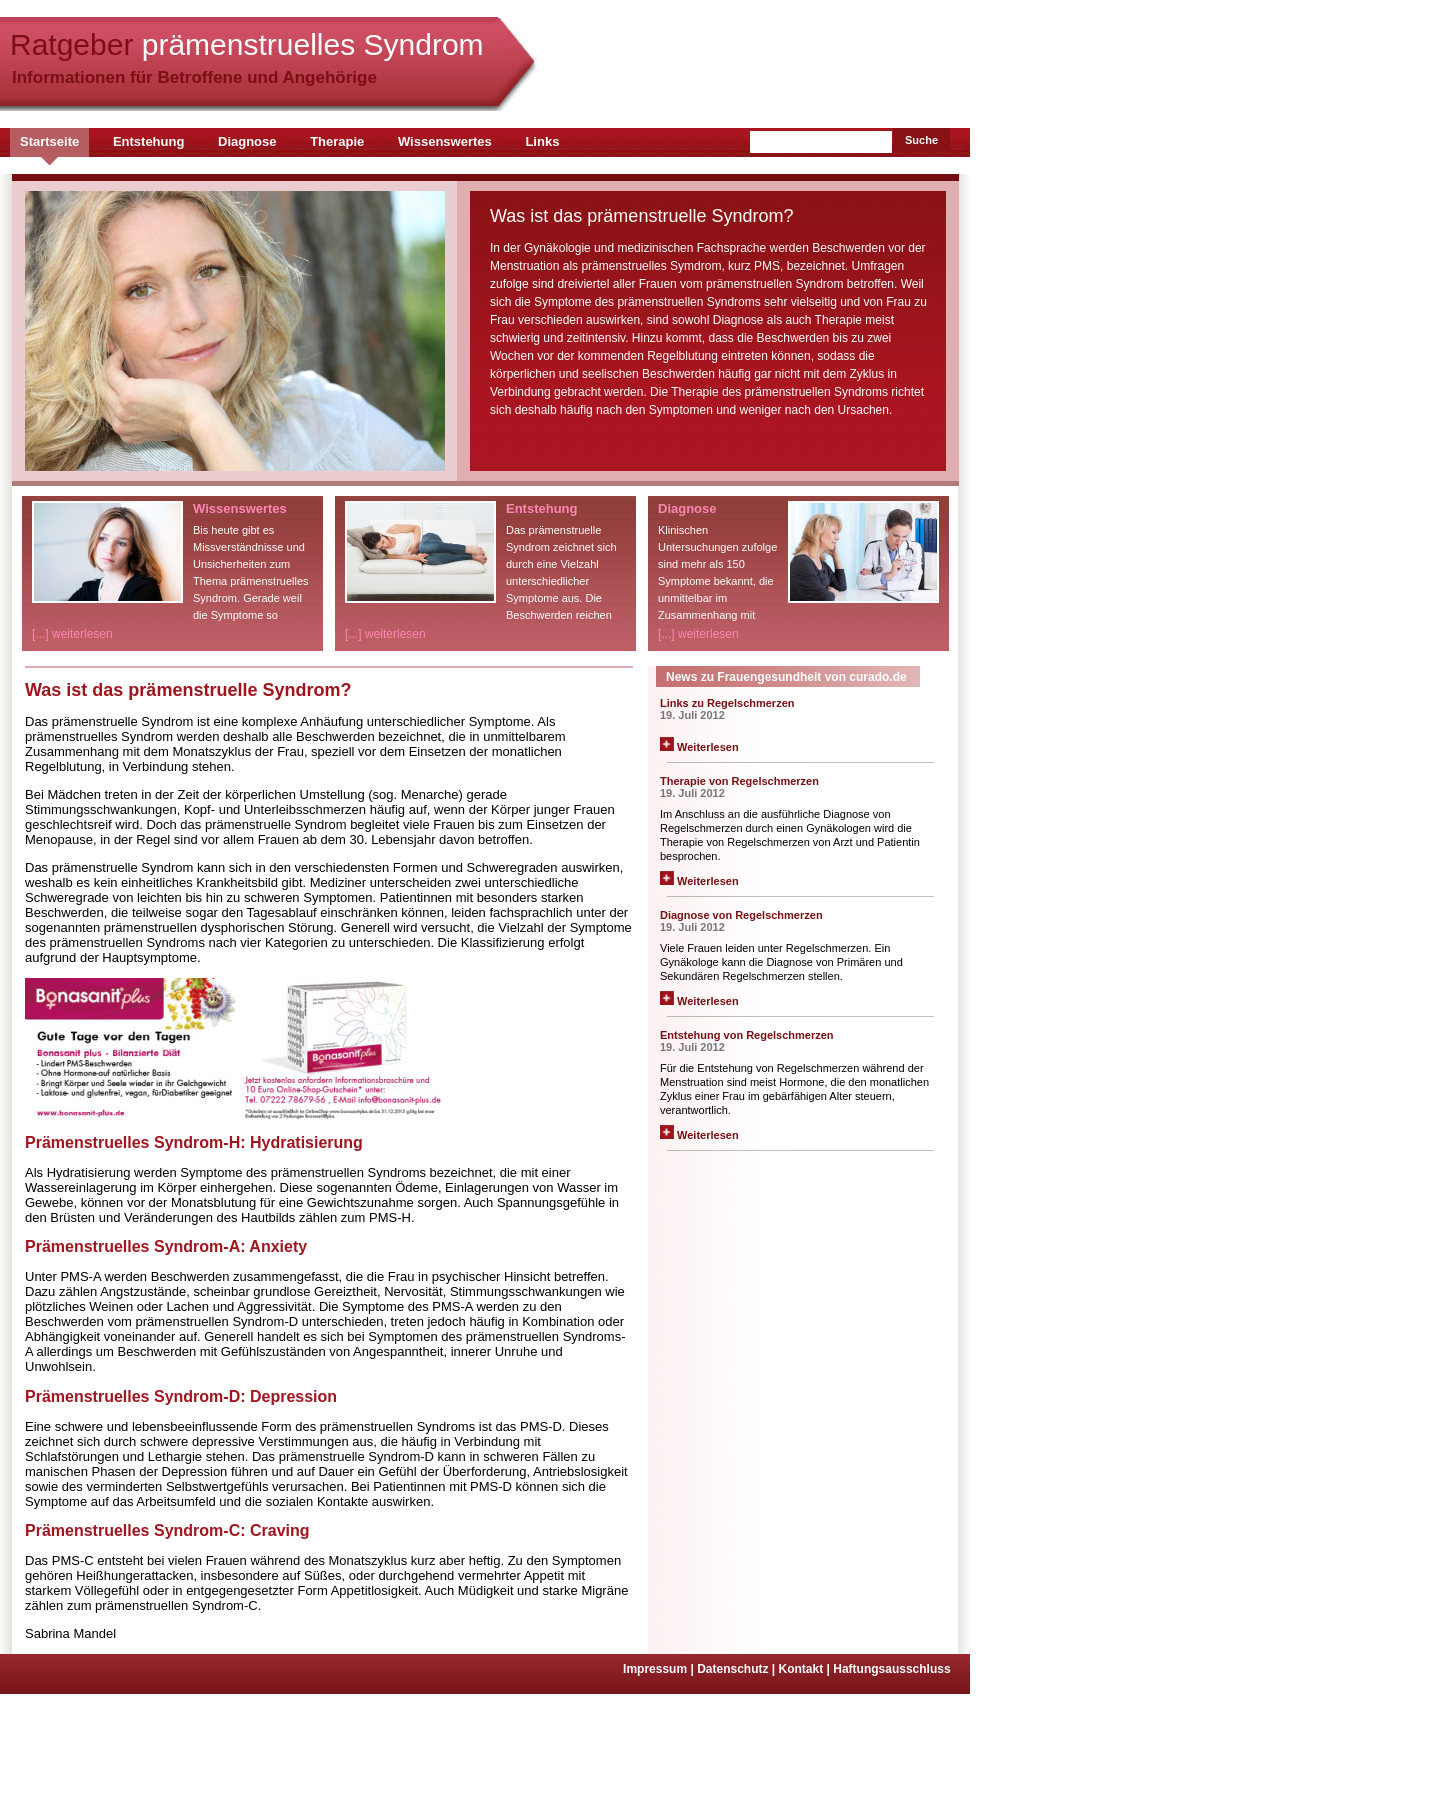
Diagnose (247, 141)
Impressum (660, 1669)
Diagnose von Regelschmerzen (741, 915)
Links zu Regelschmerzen (727, 703)
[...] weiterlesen (72, 634)
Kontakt (806, 1669)
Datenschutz (737, 1669)
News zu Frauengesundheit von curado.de (786, 677)
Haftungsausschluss (891, 1669)
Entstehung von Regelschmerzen (747, 1035)
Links (542, 141)
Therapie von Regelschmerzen (739, 781)
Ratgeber (247, 44)
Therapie (337, 141)
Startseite (49, 141)
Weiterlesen (699, 747)
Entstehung (149, 141)
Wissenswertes (445, 141)
